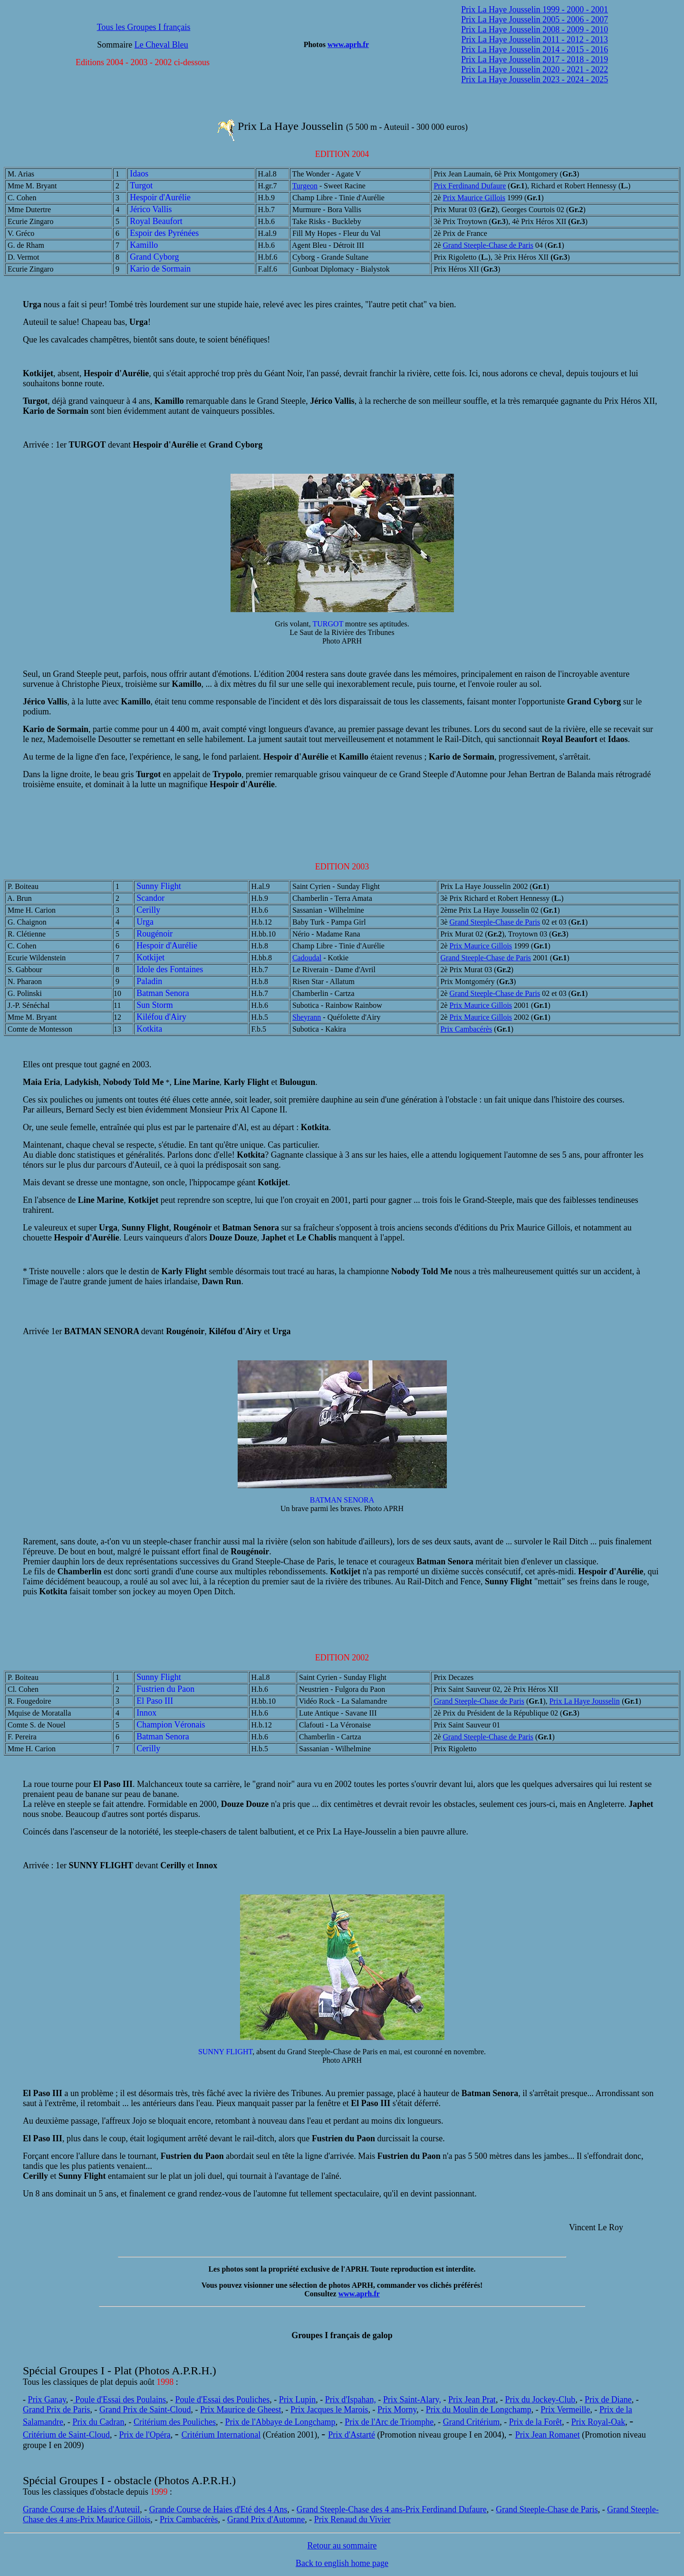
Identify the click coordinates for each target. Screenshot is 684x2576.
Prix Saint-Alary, (412, 2399)
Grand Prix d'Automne (266, 2519)
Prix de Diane (608, 2399)
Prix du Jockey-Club (540, 2399)
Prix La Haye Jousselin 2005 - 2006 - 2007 (534, 19)
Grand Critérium (471, 2422)
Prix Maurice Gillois (474, 198)
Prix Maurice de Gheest (240, 2409)
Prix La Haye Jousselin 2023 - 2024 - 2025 (534, 79)
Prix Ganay (47, 2399)
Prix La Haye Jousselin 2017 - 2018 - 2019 (534, 59)
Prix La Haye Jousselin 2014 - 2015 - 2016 (534, 49)
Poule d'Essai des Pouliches (222, 2399)
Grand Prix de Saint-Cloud (145, 2409)
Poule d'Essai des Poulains (119, 2399)
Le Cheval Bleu (161, 44)
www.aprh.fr (348, 44)
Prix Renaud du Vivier (352, 2519)
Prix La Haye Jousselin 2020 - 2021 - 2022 (534, 69)
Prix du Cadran (98, 2422)
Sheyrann (306, 1017)
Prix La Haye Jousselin (584, 1701)
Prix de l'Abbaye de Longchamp (280, 2422)
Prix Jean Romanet (547, 2434)
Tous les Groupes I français (144, 27)
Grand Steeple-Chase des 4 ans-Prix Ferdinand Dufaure (392, 2509)
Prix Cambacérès (466, 1029)
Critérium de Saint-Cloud (66, 2434)
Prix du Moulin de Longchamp (478, 2409)
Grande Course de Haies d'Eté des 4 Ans (218, 2509)
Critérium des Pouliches (175, 2422)
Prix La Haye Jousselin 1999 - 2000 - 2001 (534, 9)
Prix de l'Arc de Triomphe (389, 2422)
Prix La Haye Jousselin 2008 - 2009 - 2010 (534, 29)
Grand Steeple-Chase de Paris (488, 245)
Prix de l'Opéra (144, 2434)
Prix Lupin (297, 2399)
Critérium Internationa (220, 2434)
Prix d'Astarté (351, 2434)
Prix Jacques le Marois (329, 2409)
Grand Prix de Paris (56, 2409)
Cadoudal (306, 958)
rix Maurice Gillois (117, 2519)
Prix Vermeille (565, 2409)
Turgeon (305, 186)
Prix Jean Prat (472, 2399)
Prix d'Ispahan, (350, 2399)
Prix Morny (396, 2409)
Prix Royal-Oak (598, 2422)
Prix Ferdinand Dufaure (470, 186)
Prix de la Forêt (535, 2422)
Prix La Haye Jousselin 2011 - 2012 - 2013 (535, 39)
